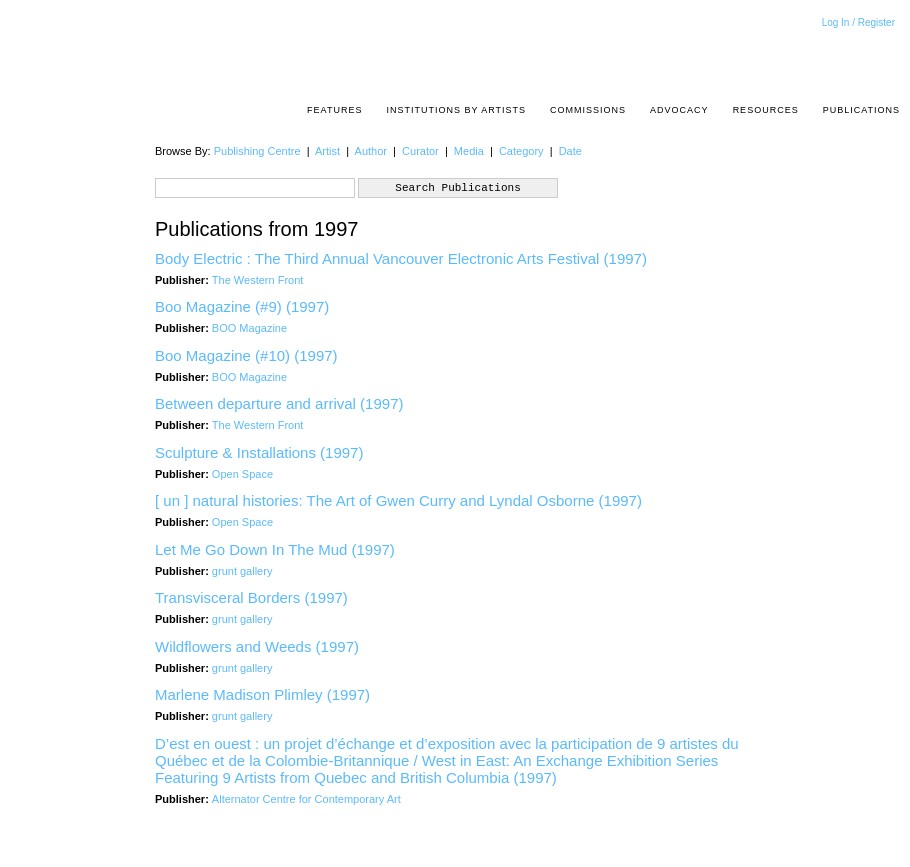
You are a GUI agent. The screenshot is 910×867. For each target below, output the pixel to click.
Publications (861, 110)
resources (766, 110)
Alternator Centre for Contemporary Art (306, 799)
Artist (327, 151)
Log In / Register (858, 22)
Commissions (588, 110)
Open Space (242, 474)
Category (521, 151)
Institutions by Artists (456, 110)
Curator (420, 151)
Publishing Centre (257, 151)
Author (371, 151)
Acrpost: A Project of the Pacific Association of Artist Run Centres (890, 55)
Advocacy (679, 110)
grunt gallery (242, 571)
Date (570, 151)
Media (469, 151)
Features (334, 110)
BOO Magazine (249, 328)
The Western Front (258, 280)
